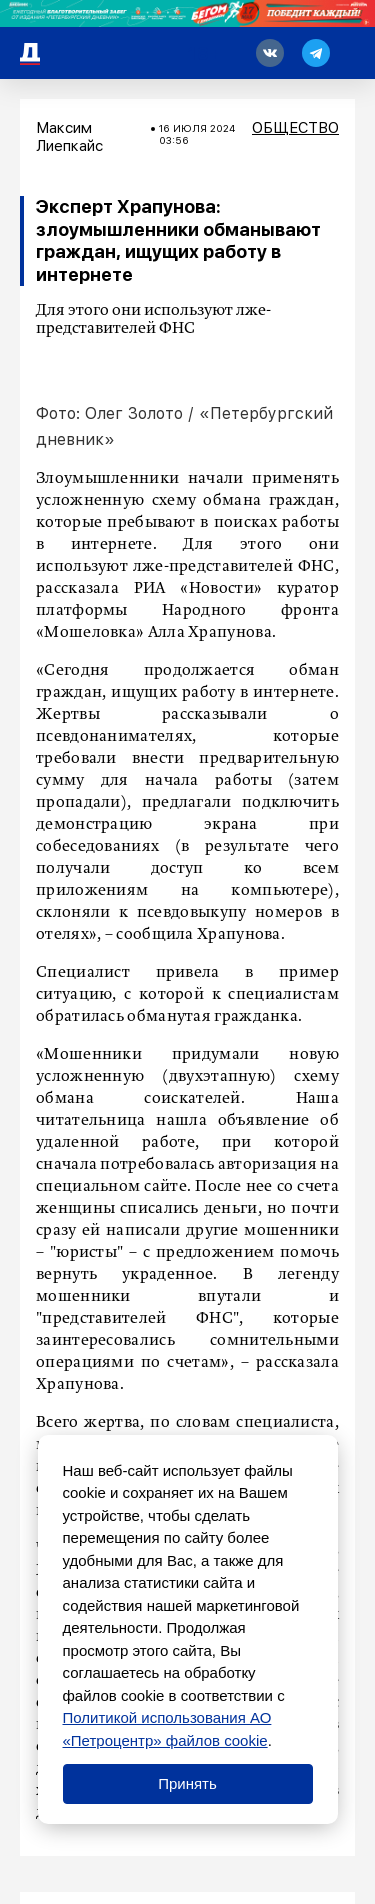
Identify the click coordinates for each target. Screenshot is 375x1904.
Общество (295, 128)
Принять (187, 1783)
